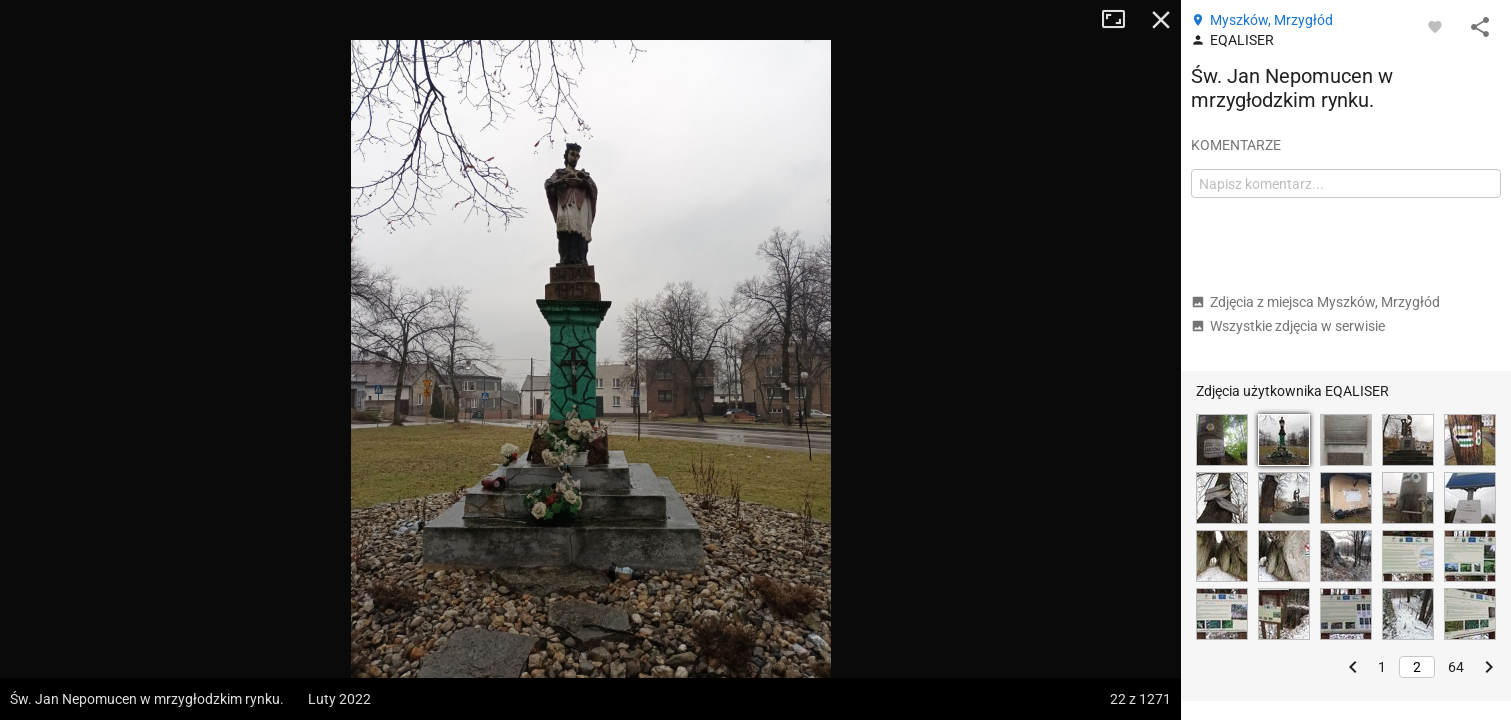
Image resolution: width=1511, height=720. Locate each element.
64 (1456, 667)
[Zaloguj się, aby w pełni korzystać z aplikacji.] (1435, 26)
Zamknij (1161, 20)
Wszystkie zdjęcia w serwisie (1288, 326)
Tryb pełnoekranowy (1121, 20)
